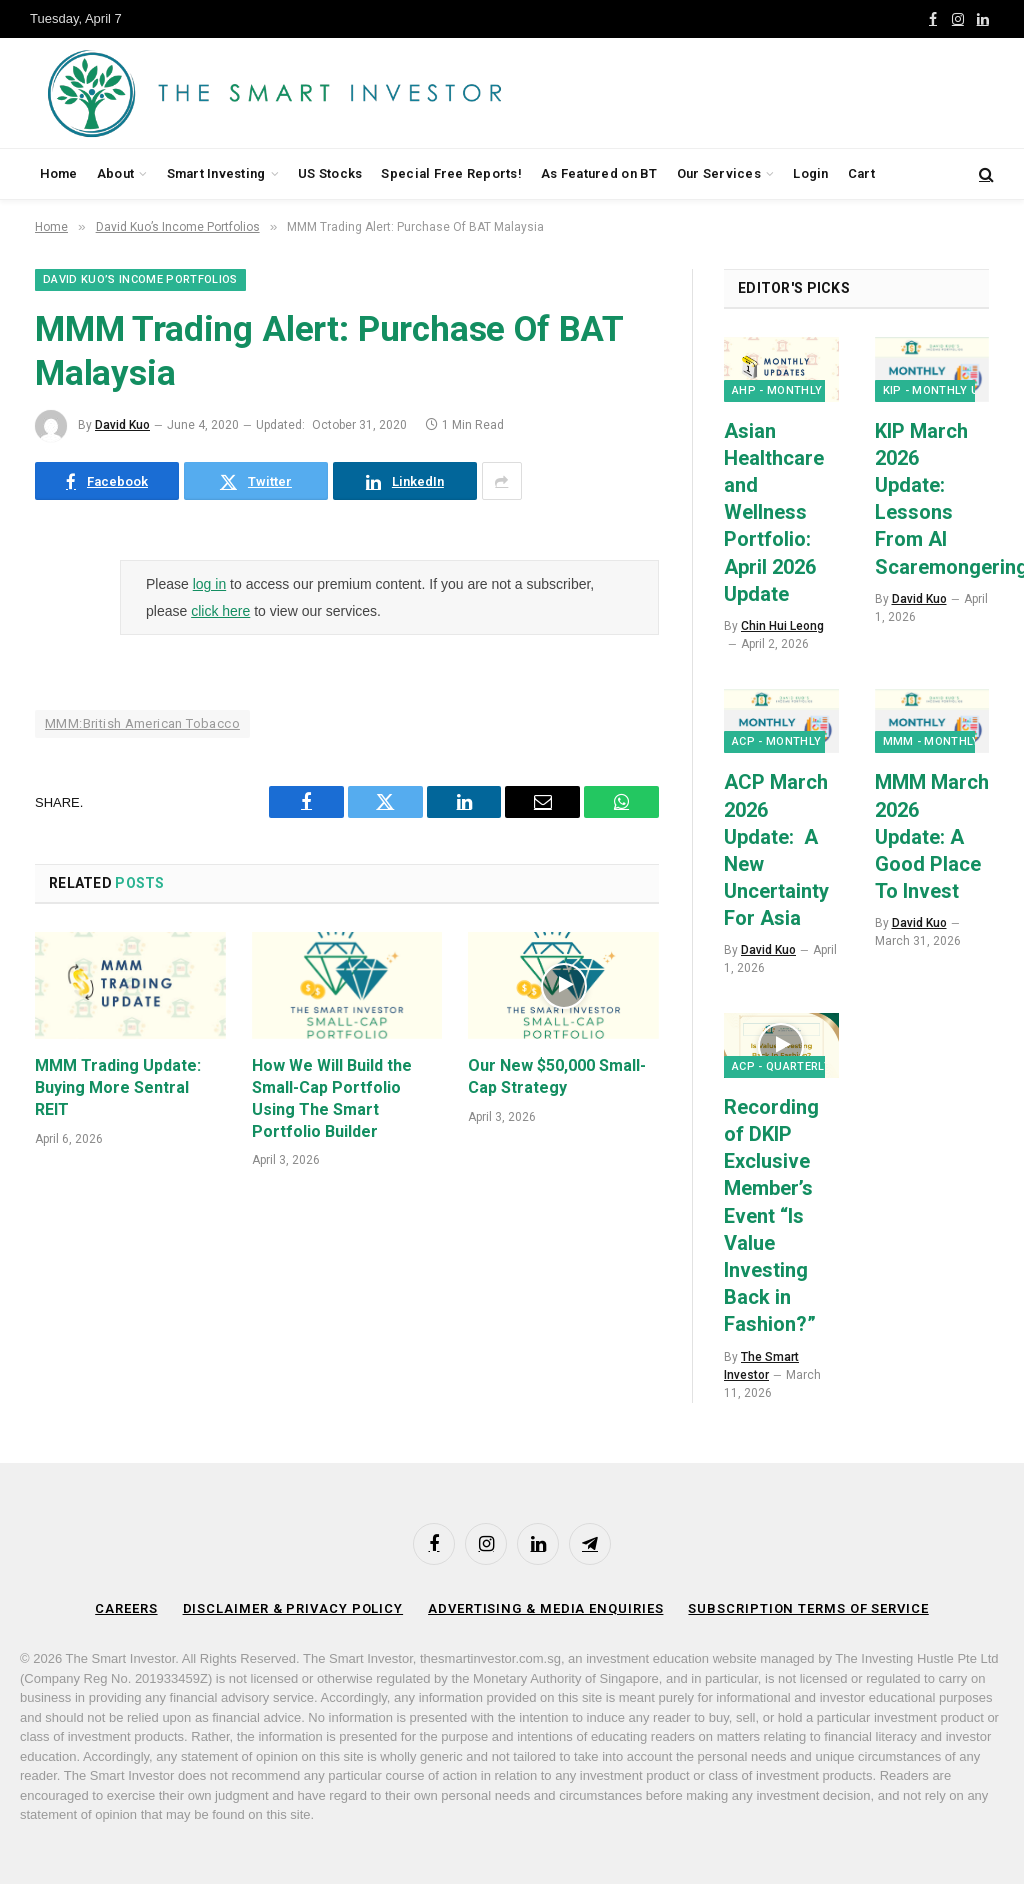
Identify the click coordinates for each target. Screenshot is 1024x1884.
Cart (861, 173)
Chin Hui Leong (782, 626)
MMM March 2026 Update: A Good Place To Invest (932, 836)
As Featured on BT (599, 173)
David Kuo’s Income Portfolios (140, 279)
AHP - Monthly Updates (805, 390)
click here (220, 611)
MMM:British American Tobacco (142, 723)
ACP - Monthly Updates (804, 741)
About (115, 173)
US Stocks (330, 173)
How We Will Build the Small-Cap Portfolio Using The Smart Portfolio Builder (332, 1098)
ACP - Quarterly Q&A (794, 1066)
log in (209, 584)
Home (59, 173)
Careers (126, 1608)
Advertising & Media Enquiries (545, 1608)
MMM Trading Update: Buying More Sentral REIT (118, 1087)
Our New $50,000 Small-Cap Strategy (557, 1076)
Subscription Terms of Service (808, 1608)
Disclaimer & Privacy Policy (293, 1608)
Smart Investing (216, 173)
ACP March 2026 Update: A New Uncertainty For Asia (776, 850)
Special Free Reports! (451, 173)
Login (810, 173)
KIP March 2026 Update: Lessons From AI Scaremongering (932, 499)
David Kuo (122, 425)
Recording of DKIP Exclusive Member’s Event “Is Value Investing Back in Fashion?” (771, 1216)
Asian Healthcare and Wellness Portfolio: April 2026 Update (774, 512)
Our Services (719, 173)
